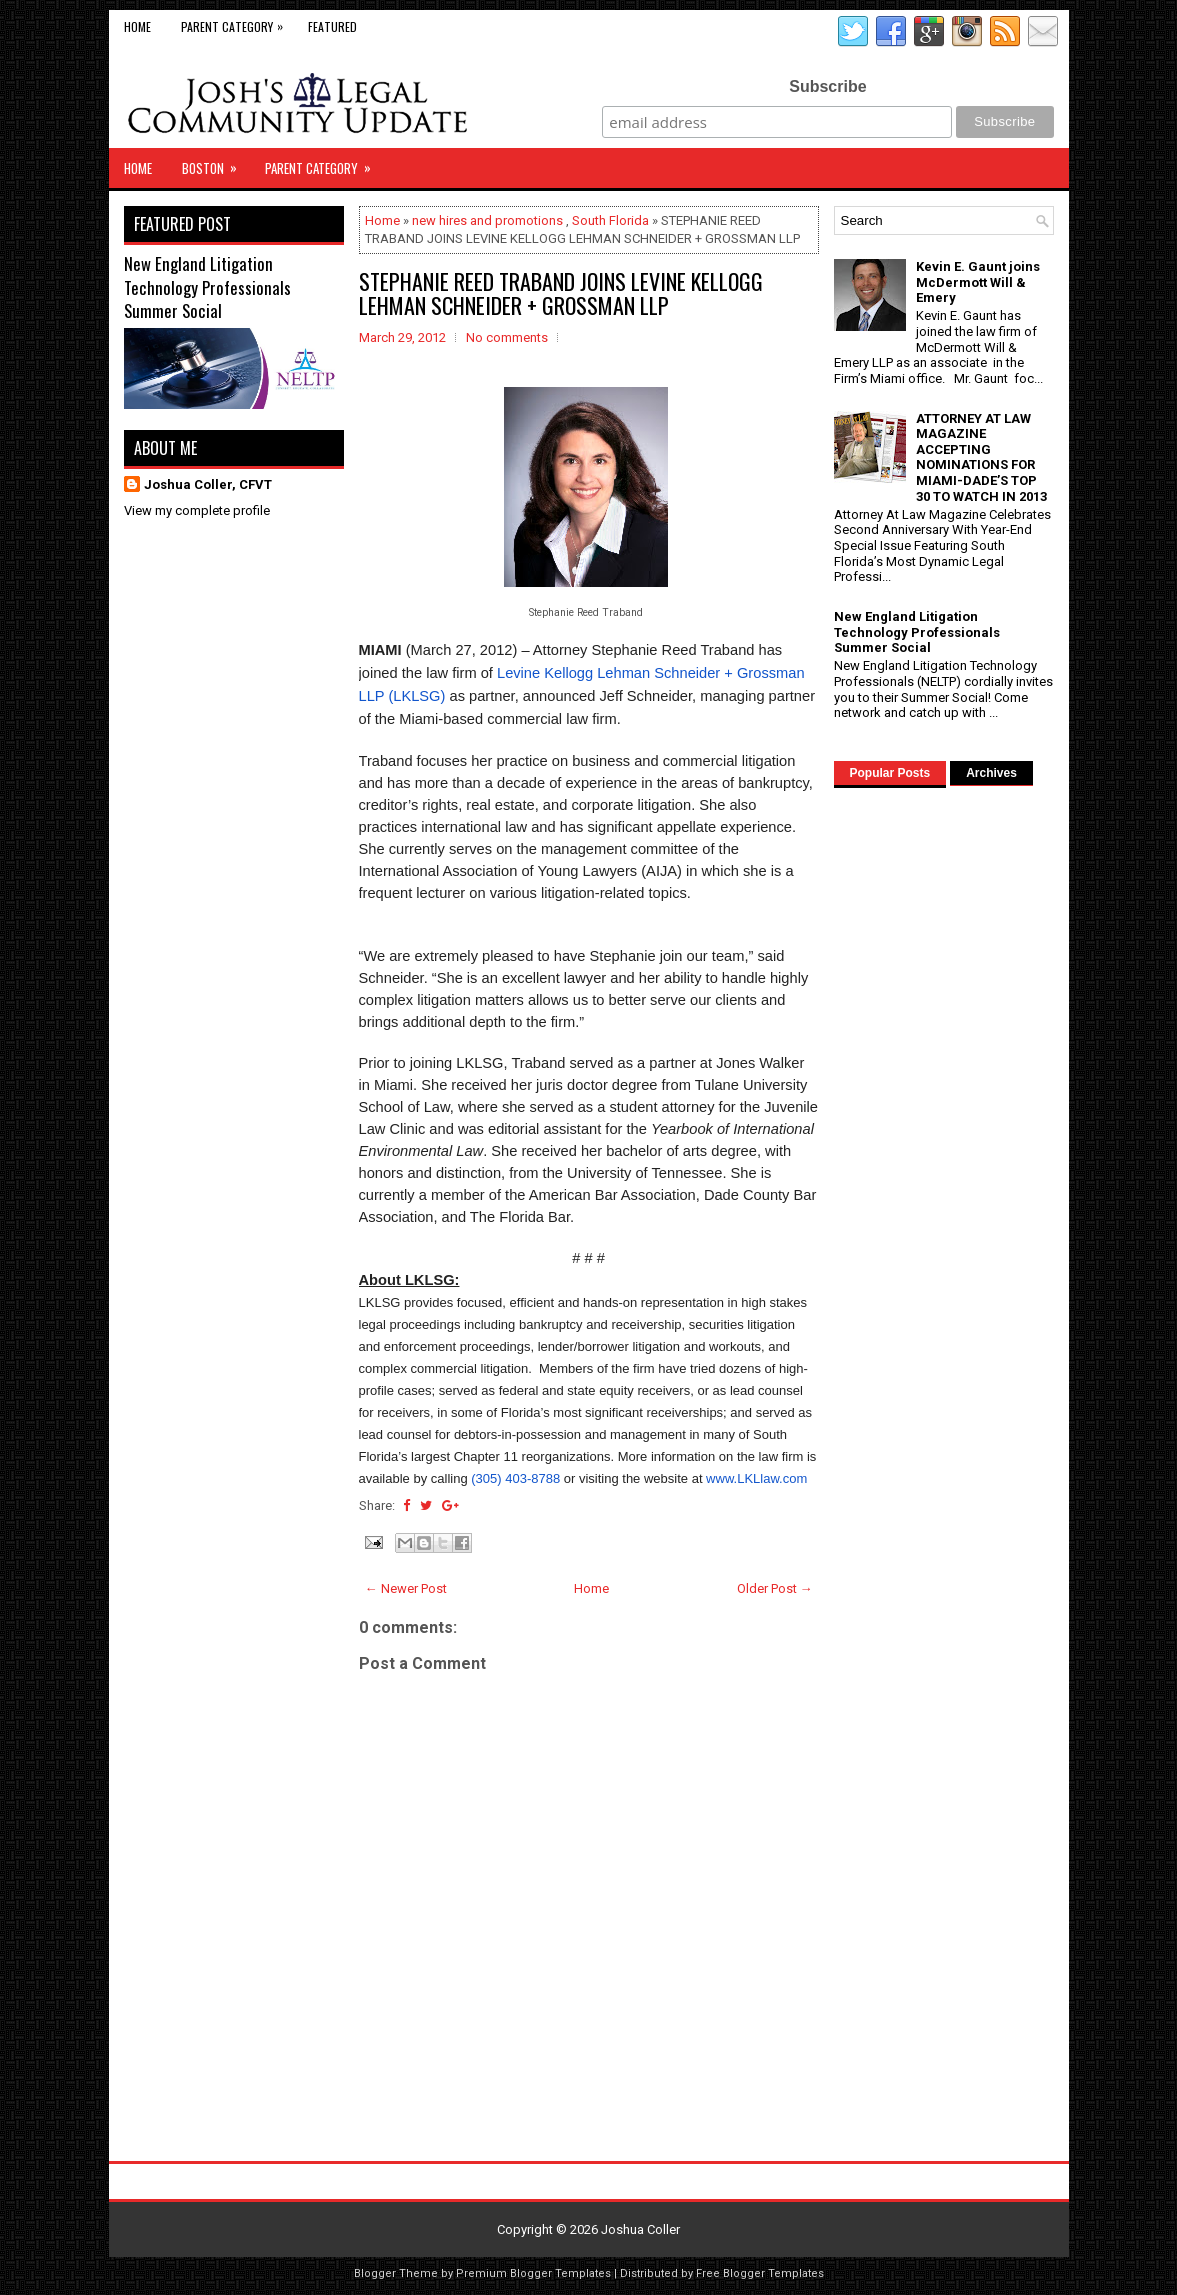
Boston (216, 163)
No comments (507, 337)
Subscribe (827, 86)
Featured (332, 26)
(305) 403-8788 (515, 1478)
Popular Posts (890, 773)
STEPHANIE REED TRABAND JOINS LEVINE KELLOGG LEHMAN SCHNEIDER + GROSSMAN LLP (561, 293)
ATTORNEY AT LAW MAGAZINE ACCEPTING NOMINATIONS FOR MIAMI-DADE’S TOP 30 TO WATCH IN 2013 (981, 457)
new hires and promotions (487, 220)
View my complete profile (197, 510)
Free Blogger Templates (760, 2273)
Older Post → (775, 1588)
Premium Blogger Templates (533, 2273)
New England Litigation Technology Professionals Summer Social (207, 287)
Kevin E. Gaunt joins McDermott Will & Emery (978, 282)
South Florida (610, 220)
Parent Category (237, 22)
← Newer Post (406, 1588)
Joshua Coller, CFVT (208, 484)
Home (137, 26)
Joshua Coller (640, 2229)
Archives (991, 773)
